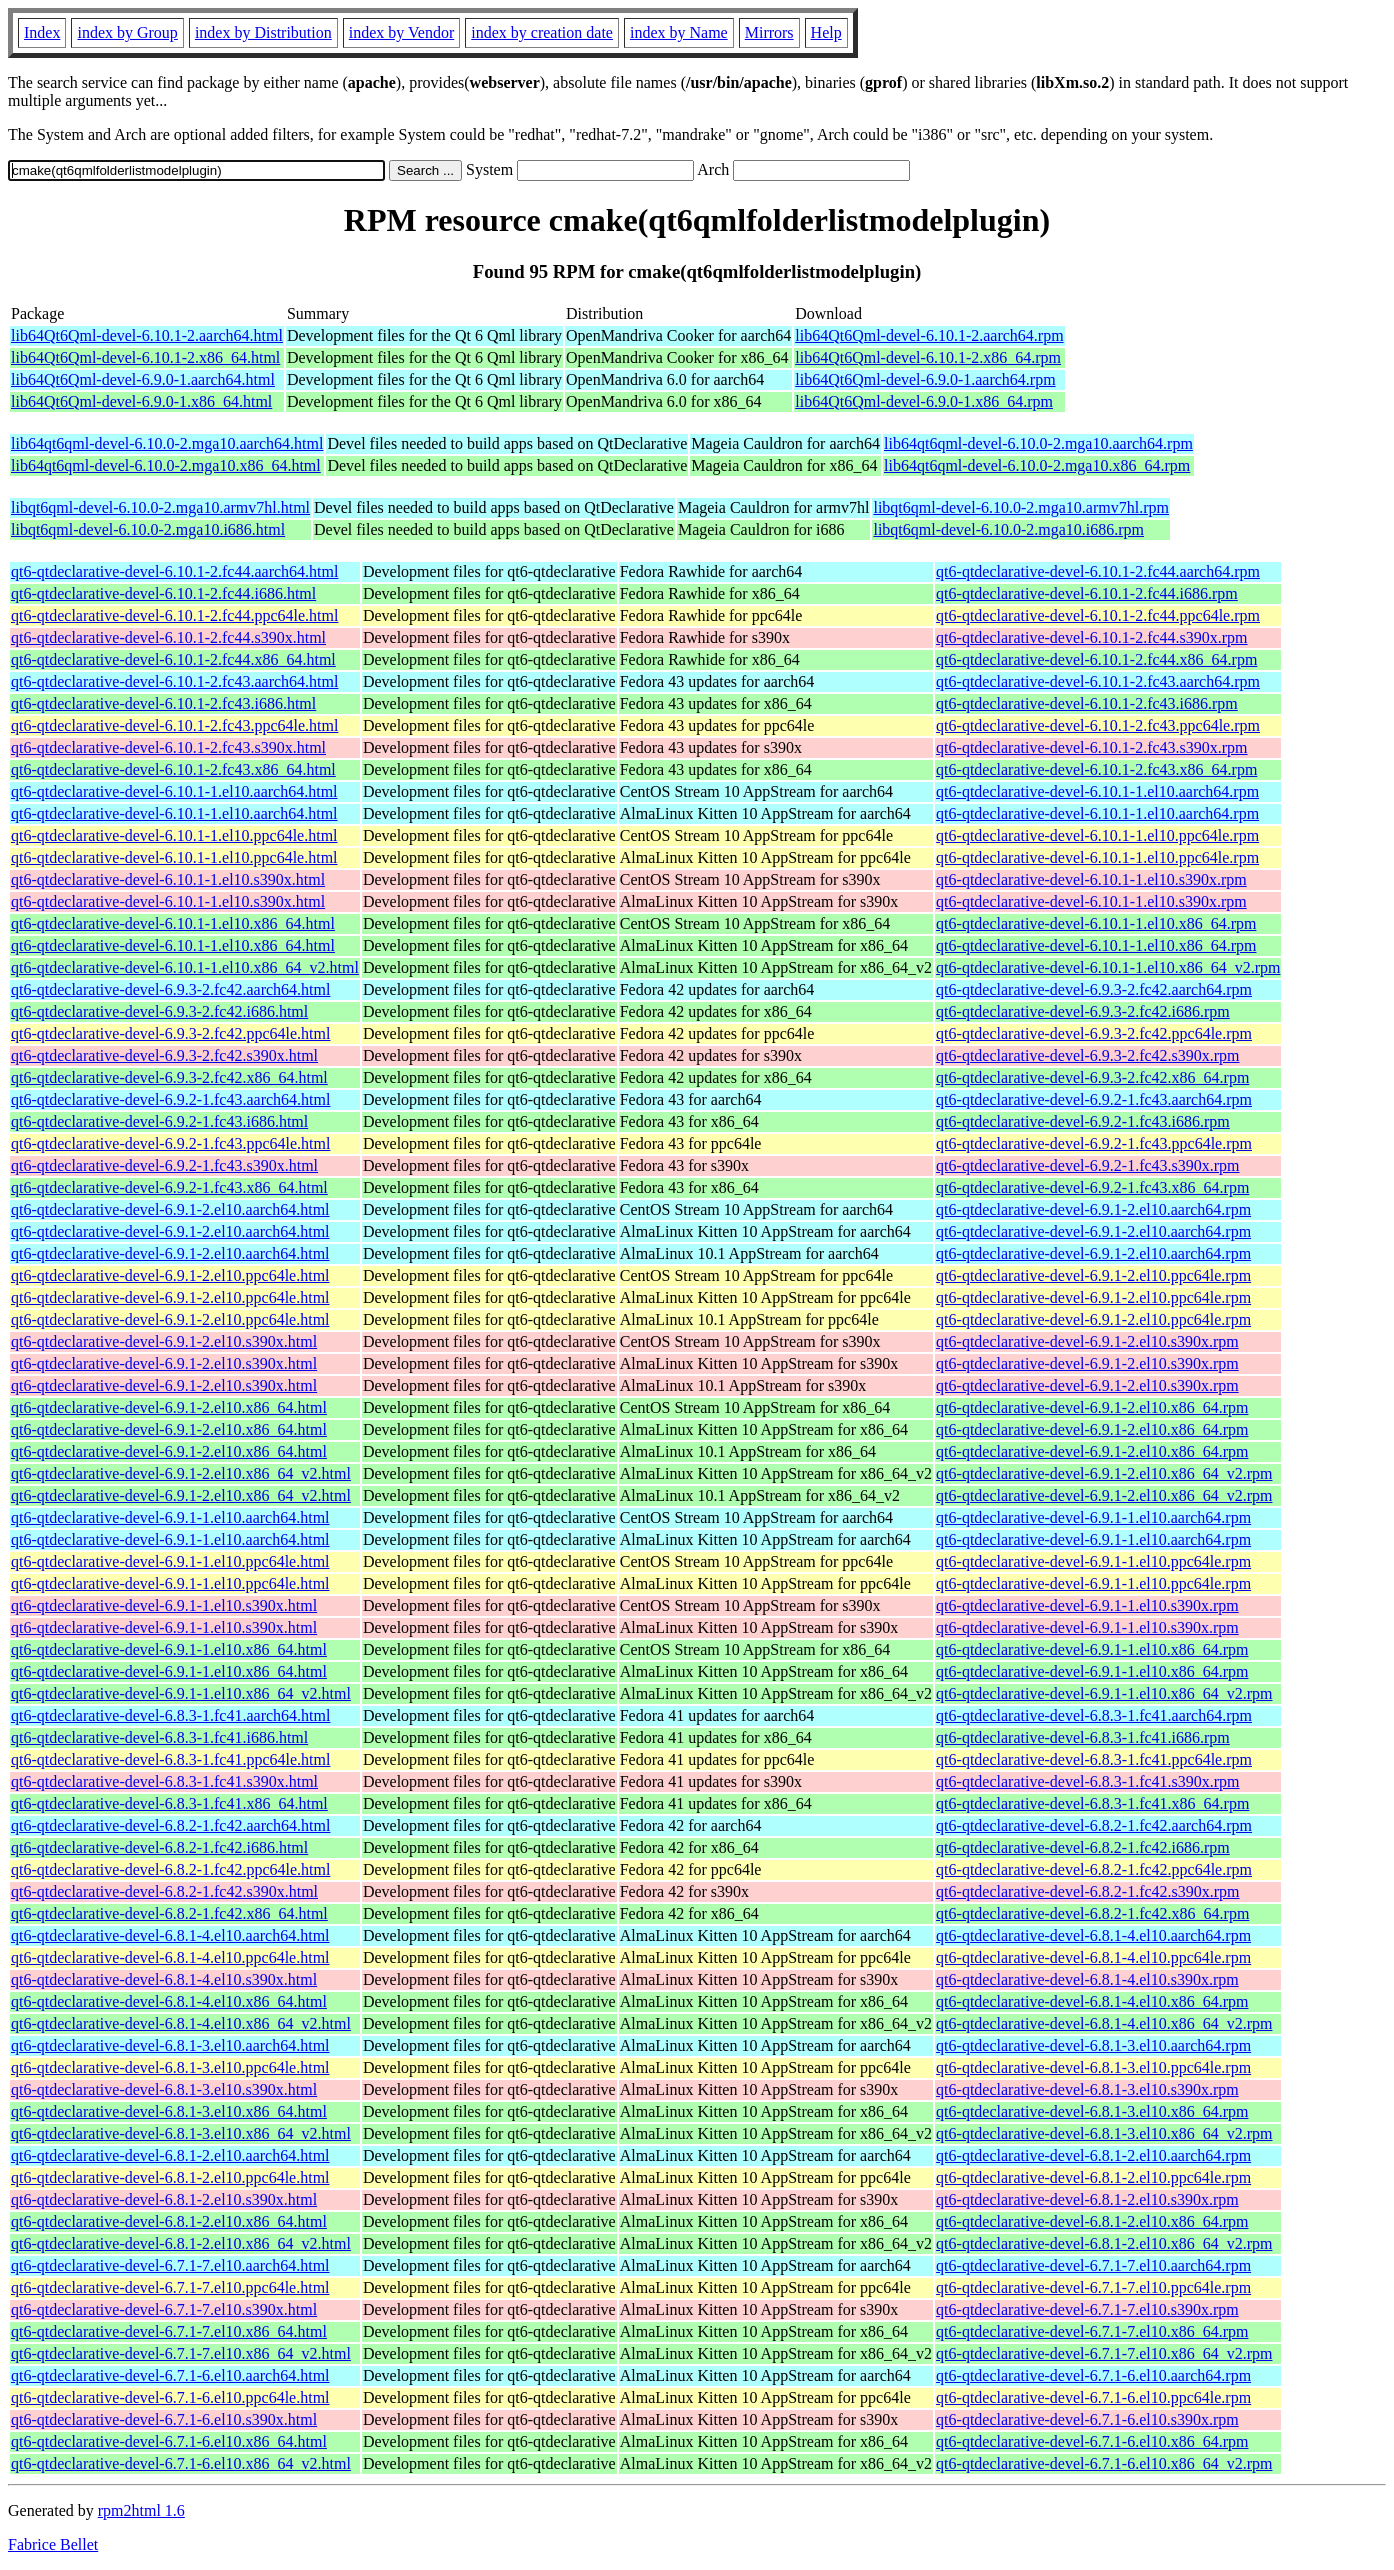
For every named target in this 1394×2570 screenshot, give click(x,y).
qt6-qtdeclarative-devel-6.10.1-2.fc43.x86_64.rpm (1096, 769)
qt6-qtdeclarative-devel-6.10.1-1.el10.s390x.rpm (1091, 879)
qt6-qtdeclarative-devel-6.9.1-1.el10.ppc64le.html (170, 1561)
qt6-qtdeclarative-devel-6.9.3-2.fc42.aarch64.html (170, 989)
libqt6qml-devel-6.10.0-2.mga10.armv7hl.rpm (1021, 507)
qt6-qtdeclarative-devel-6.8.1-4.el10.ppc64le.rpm (1093, 1957)
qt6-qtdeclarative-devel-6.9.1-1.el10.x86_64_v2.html (181, 1693)
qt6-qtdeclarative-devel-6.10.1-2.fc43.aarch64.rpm (1098, 681)
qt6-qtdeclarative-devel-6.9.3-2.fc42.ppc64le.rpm (1094, 1033)
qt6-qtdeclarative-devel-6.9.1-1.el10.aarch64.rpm (1093, 1517)
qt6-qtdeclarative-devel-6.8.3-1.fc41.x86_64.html (169, 1803)
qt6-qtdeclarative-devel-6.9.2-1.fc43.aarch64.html (170, 1099)
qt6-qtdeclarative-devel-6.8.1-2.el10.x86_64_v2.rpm (1104, 2243)
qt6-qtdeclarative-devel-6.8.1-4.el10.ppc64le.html (170, 1957)
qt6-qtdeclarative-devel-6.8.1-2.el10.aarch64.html (170, 2155)
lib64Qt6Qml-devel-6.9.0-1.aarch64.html (143, 379)
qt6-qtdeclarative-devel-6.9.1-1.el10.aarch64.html (170, 1517)
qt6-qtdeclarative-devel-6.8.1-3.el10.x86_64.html (169, 2111)
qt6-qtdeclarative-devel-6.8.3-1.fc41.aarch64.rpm (1094, 1715)
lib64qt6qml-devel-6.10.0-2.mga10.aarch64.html (167, 443)
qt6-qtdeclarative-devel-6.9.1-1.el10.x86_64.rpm (1092, 1649)
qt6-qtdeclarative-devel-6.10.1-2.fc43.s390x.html (168, 747)
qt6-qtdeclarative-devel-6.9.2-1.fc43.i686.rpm (1083, 1121)
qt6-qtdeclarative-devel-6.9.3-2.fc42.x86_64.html (169, 1077)
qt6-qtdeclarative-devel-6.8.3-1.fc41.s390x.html (164, 1781)
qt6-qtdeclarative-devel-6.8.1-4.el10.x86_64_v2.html (181, 2023)
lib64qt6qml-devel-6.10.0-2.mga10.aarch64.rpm (1038, 443)
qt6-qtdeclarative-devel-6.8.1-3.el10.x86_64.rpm (1092, 2111)
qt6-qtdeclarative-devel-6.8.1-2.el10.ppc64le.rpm (1093, 2177)
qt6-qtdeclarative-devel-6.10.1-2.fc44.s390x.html (168, 637)
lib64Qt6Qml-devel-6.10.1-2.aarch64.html (147, 335)
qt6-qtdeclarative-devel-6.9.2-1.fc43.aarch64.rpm (1094, 1099)
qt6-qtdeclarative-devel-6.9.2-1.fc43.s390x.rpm (1087, 1165)
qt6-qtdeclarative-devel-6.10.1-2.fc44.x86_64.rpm (1096, 659)
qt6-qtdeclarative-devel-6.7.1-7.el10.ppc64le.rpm (1093, 2287)
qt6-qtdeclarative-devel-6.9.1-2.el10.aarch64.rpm (1093, 1209)
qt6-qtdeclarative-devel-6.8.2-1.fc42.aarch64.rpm (1094, 1825)
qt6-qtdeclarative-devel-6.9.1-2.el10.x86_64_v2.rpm (1104, 1473)
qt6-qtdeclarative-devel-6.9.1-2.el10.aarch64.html (170, 1209)
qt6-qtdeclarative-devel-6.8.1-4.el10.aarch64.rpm (1093, 1935)
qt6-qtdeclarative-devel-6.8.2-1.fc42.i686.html (159, 1847)
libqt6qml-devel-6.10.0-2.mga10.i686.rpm (1008, 529)
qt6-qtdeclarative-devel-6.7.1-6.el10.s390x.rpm (1087, 2419)
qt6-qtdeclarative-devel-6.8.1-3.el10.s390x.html (164, 2089)
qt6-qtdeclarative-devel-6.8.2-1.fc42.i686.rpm (1083, 1847)
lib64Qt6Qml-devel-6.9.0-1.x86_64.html (141, 401)
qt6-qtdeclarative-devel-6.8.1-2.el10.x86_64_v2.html (181, 2243)
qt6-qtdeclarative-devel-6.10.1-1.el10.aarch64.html (174, 791)
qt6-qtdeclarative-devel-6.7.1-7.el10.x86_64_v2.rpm (1104, 2353)
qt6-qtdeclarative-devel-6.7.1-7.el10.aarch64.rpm (1093, 2265)
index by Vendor (401, 32)
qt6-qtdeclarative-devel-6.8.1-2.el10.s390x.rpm (1087, 2199)
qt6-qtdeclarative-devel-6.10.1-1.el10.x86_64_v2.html (185, 967)
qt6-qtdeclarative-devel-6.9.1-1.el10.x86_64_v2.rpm (1104, 1693)
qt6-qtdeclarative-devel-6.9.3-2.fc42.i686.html (159, 1011)
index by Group (127, 32)
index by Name (679, 32)
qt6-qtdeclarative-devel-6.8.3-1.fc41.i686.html (159, 1737)
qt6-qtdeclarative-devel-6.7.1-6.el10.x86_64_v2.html (181, 2463)
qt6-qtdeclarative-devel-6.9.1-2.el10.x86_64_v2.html (181, 1473)
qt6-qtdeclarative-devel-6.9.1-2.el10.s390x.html (164, 1341)
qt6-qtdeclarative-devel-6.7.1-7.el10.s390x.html (164, 2309)
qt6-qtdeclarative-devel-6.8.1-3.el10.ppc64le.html (170, 2067)
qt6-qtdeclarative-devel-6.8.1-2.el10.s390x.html (164, 2199)
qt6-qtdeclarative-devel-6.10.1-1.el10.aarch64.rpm (1097, 791)
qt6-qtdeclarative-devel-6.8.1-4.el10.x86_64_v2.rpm (1104, 2023)
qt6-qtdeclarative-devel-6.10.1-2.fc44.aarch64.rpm (1098, 571)
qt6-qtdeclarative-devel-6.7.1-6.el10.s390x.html (164, 2419)
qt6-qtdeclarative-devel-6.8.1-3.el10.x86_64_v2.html (181, 2133)
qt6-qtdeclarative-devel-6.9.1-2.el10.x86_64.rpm (1092, 1407)
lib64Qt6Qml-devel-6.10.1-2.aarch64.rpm (929, 335)
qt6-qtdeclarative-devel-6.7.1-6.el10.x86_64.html (169, 2441)
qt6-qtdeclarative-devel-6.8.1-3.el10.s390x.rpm (1087, 2089)
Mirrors (769, 32)
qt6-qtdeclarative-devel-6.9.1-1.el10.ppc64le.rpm (1093, 1561)
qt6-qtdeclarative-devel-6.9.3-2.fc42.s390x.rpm (1087, 1055)
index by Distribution (263, 32)
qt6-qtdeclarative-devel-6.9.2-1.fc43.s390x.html (164, 1165)
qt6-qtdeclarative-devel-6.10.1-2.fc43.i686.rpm (1087, 703)
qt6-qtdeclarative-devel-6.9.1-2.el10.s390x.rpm (1087, 1341)
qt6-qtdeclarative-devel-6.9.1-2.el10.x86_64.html (169, 1407)
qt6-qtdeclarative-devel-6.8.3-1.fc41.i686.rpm (1083, 1737)
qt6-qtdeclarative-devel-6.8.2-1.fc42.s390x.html (164, 1891)
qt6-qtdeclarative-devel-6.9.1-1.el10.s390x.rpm (1087, 1605)
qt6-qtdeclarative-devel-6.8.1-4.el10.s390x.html (164, 1979)
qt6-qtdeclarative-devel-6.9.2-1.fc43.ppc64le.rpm (1094, 1143)
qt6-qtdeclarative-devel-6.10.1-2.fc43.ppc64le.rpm (1098, 725)
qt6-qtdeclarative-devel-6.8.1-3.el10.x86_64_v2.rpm (1104, 2133)
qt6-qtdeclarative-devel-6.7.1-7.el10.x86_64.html (169, 2331)
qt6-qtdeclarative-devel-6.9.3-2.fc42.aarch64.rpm (1094, 989)
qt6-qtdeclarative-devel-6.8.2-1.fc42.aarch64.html (170, 1825)
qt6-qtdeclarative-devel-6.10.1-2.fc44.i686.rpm (1087, 593)
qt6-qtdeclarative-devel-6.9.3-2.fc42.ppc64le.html (170, 1033)
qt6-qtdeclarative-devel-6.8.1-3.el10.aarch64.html (170, 2045)
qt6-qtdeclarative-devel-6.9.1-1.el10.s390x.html (164, 1605)
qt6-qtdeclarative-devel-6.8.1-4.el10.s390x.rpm (1087, 1979)
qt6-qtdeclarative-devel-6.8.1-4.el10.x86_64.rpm (1092, 2001)
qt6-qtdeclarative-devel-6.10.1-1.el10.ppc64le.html (174, 835)
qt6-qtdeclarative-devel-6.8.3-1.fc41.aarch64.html (170, 1715)
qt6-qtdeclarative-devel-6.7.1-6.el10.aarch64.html (170, 2375)
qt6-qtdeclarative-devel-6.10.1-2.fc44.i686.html (163, 593)
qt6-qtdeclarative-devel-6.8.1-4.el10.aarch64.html (170, 1935)
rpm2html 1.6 (141, 2510)
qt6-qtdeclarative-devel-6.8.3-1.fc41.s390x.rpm (1087, 1781)
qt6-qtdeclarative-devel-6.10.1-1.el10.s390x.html (168, 879)
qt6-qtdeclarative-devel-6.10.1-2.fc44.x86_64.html (173, 659)
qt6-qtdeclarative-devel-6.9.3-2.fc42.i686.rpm (1083, 1011)
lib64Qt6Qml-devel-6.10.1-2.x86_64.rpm (928, 357)
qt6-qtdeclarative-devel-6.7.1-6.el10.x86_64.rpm (1092, 2441)
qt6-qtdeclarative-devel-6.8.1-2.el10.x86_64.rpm (1092, 2221)
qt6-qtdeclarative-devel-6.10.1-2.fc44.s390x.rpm (1091, 637)
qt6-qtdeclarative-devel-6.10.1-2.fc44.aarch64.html (174, 571)
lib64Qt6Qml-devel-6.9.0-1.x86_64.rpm (924, 401)
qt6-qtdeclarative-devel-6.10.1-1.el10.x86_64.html (173, 923)
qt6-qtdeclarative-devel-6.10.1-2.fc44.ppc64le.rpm (1098, 615)
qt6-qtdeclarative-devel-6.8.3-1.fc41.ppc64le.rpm (1094, 1759)
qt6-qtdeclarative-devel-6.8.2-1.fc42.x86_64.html (169, 1913)
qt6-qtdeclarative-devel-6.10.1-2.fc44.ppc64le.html (174, 615)
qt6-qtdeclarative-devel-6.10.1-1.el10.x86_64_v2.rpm (1108, 967)
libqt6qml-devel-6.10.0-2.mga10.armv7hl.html (160, 507)
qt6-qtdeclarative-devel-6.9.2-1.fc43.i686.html (159, 1121)
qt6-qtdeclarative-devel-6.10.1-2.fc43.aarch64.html (174, 681)
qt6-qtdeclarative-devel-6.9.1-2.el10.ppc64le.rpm (1093, 1275)
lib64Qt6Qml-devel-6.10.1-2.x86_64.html (145, 357)
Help (826, 32)
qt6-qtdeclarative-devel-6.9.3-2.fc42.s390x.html (164, 1055)
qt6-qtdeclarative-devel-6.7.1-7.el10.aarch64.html (170, 2265)
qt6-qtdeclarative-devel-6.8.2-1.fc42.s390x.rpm (1087, 1891)
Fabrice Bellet (53, 2544)
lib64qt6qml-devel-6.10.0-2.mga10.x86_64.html (166, 465)
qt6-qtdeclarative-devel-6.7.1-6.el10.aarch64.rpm (1093, 2375)
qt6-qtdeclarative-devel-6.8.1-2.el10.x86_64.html (169, 2221)
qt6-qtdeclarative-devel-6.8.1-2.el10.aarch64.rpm (1093, 2155)
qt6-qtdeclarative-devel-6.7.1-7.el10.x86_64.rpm (1092, 2331)
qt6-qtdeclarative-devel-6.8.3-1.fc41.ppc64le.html (170, 1759)
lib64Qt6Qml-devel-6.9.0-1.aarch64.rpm (925, 379)
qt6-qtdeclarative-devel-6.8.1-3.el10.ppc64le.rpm (1093, 2067)
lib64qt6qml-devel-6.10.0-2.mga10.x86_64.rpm (1037, 465)
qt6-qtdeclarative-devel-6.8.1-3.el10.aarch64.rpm (1093, 2045)
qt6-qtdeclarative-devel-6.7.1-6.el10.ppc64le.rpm (1093, 2397)
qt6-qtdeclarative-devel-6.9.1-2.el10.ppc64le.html (170, 1275)
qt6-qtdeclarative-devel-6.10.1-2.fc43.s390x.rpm (1091, 747)
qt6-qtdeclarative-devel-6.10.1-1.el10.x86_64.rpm (1096, 923)
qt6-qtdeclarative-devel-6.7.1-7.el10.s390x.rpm (1087, 2309)
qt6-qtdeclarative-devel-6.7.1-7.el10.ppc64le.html (170, 2287)
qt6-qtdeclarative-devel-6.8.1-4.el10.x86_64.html (169, 2001)
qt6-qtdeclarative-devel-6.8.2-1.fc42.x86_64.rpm (1092, 1913)
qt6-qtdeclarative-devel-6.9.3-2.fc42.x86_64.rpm (1092, 1077)
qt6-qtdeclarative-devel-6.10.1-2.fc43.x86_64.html (173, 769)
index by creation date (542, 32)
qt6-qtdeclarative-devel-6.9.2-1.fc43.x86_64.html (169, 1187)
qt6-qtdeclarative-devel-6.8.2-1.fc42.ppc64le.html (170, 1869)
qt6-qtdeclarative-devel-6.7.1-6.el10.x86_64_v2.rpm (1104, 2463)
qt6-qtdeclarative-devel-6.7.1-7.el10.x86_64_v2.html (181, 2353)
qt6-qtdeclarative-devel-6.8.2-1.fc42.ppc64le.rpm (1094, 1869)
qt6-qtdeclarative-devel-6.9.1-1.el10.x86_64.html (169, 1649)
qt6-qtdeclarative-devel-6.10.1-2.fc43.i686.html (163, 703)
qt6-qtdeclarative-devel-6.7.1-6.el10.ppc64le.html (170, 2397)
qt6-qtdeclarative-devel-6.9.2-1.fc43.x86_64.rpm (1092, 1187)
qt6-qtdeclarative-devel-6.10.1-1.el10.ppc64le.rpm (1097, 835)
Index (42, 32)
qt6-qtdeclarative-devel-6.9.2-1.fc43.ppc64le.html (170, 1143)
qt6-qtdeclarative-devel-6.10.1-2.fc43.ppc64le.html (174, 725)
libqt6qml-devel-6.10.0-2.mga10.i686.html (148, 529)
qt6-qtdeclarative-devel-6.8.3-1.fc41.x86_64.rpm (1092, 1803)
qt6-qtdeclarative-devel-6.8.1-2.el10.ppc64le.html (170, 2177)
